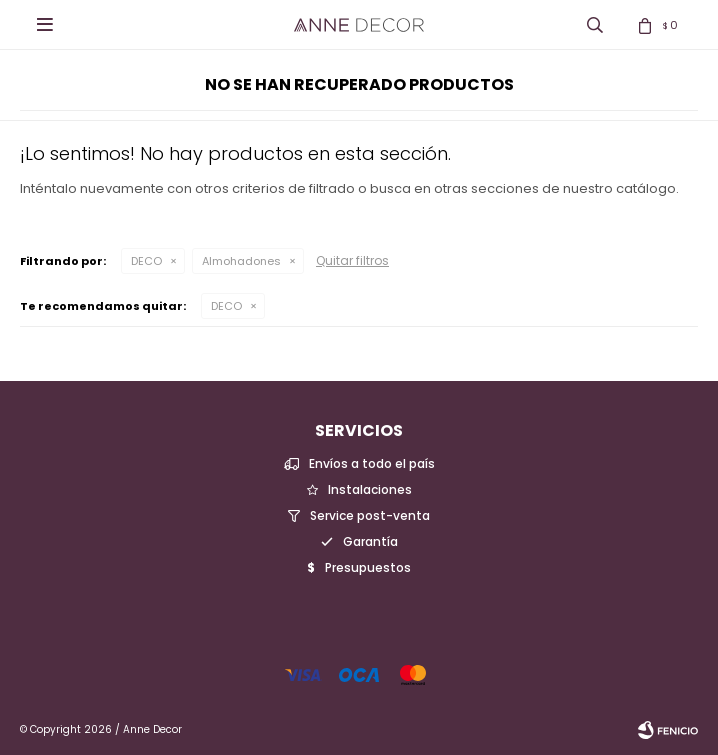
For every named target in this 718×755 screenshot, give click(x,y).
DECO (146, 261)
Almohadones (241, 261)
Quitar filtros (352, 260)
